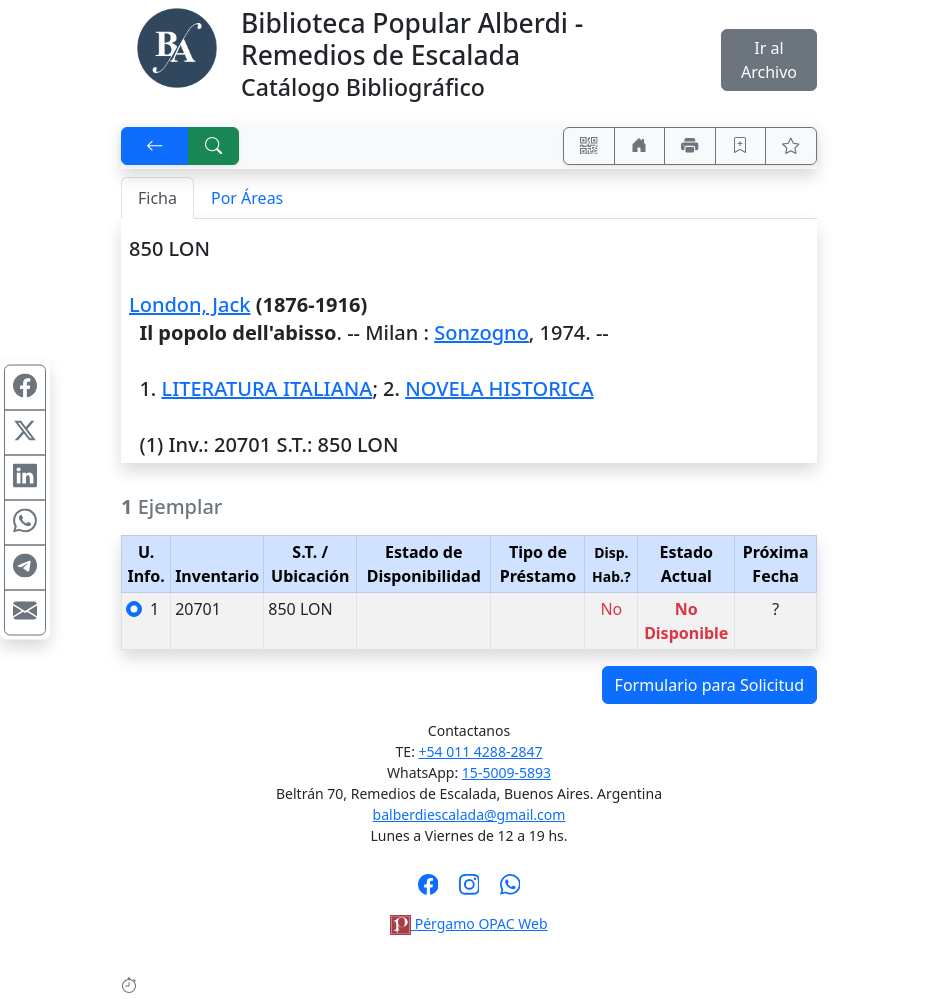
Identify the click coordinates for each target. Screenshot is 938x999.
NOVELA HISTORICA (499, 388)
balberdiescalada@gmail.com (469, 814)
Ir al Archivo (769, 60)
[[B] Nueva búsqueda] (214, 146)
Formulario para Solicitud (709, 685)
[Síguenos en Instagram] (469, 891)
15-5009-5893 (506, 772)
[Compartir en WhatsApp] (25, 522)
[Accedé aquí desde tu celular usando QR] (589, 146)
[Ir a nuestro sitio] (640, 146)
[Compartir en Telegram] (25, 567)
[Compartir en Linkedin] (25, 477)
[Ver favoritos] (791, 146)
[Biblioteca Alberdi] (177, 46)
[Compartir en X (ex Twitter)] (25, 432)
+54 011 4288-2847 (481, 751)
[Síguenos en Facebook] (428, 891)
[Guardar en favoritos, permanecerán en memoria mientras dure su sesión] (741, 146)
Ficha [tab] (157, 198)
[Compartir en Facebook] (25, 387)
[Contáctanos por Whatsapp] (510, 891)
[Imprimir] (690, 146)
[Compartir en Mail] (25, 612)
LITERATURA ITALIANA (266, 388)
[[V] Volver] (155, 146)
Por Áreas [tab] (247, 198)
